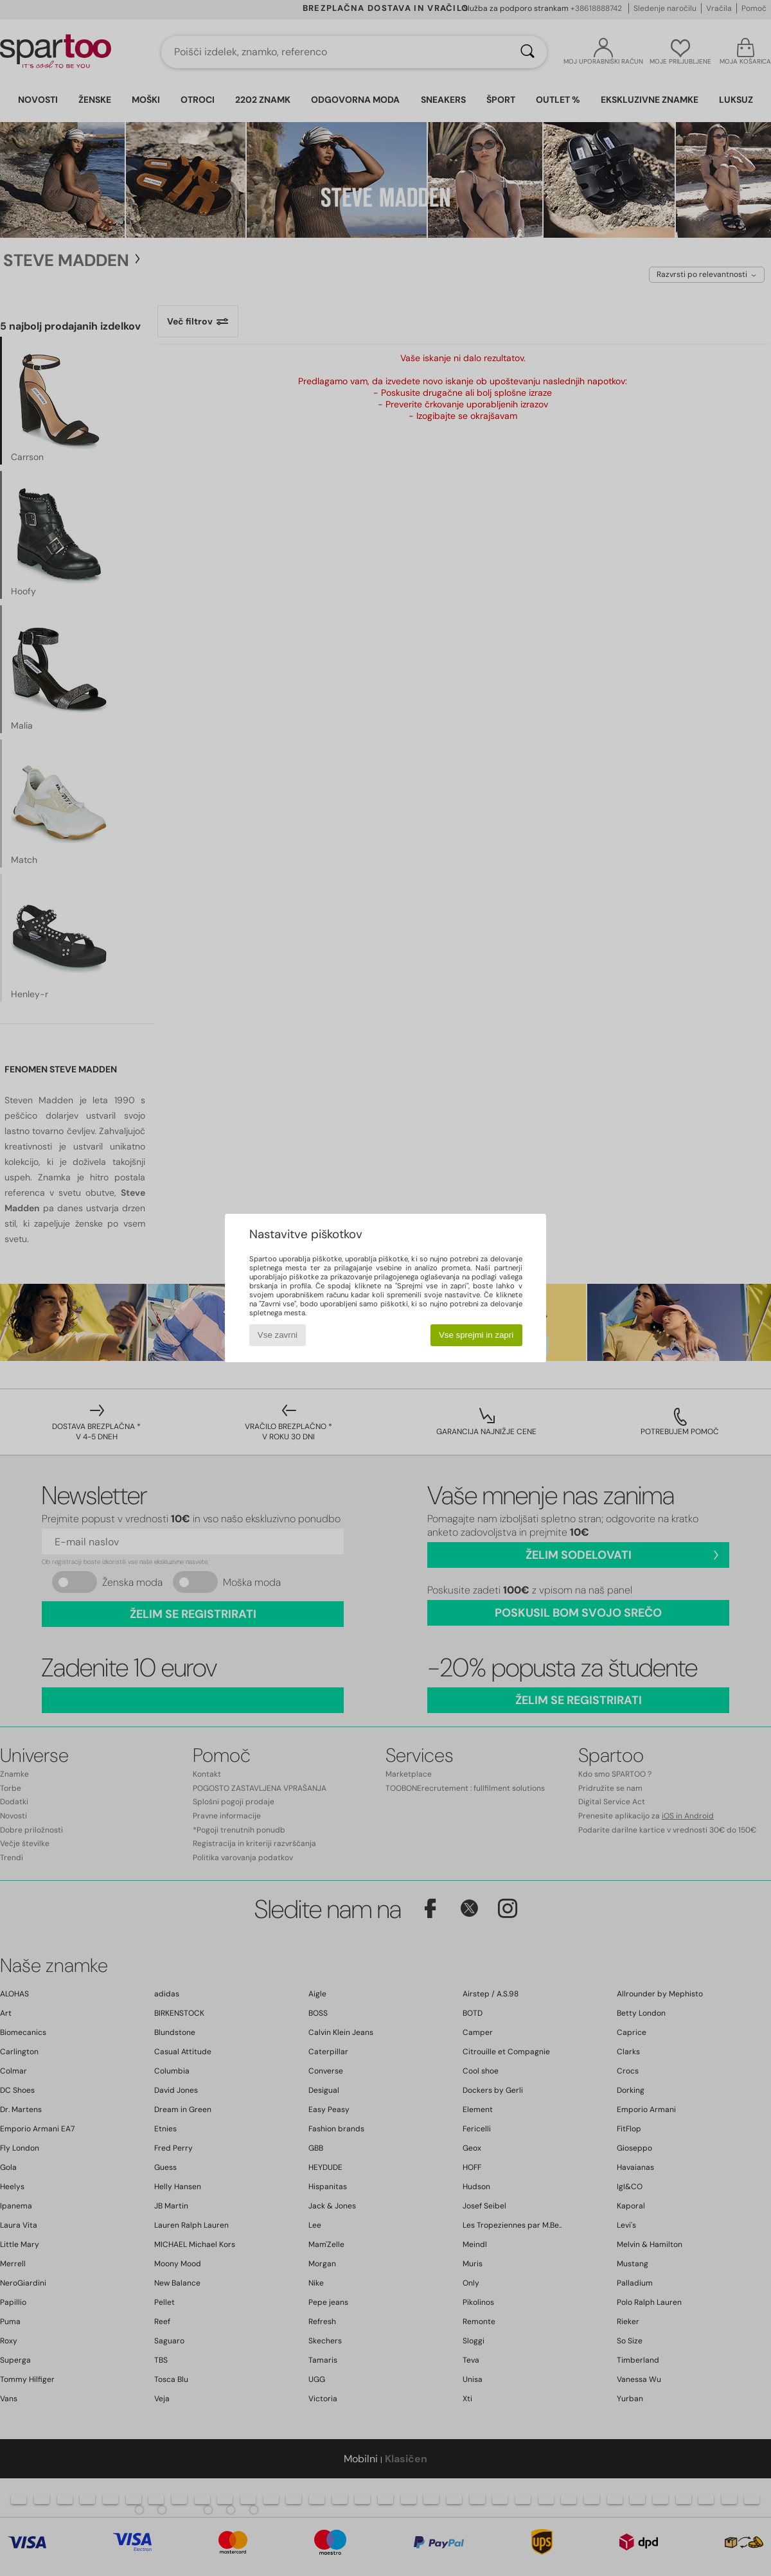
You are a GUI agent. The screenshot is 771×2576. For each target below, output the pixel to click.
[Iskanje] (527, 52)
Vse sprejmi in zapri (476, 1335)
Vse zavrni (277, 1335)
